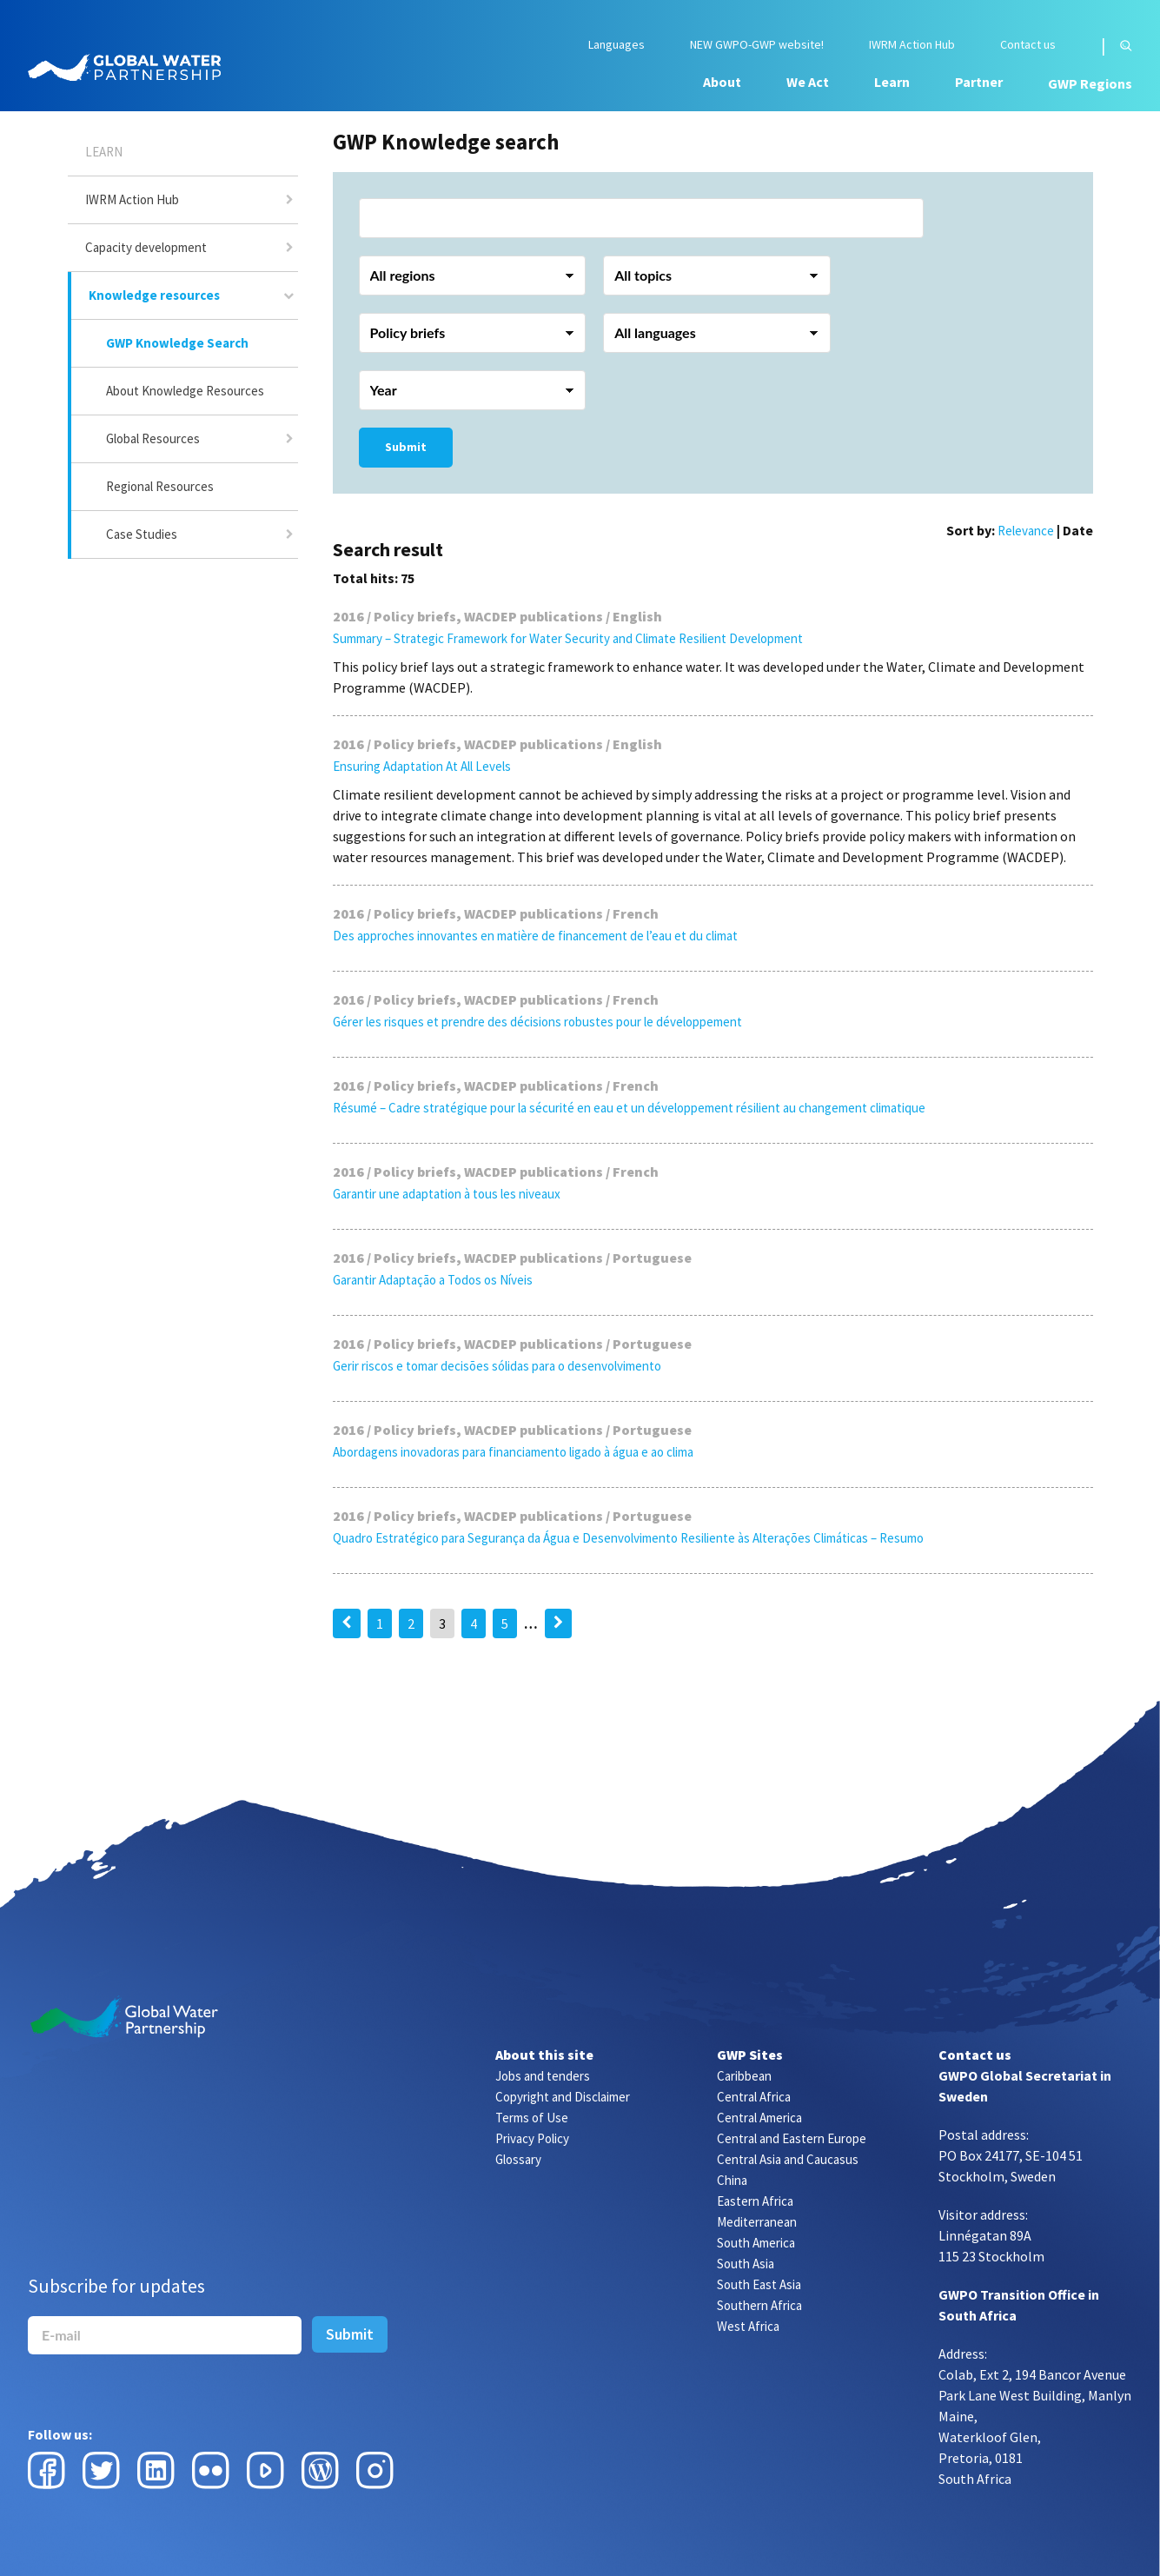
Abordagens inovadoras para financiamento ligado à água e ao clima (513, 1452)
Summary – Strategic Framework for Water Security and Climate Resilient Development (568, 638)
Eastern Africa (755, 2201)
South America (756, 2242)
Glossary (518, 2159)
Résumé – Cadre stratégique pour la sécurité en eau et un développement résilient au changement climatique (629, 1107)
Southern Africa (759, 2305)
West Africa (748, 2326)
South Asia (745, 2263)
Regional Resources (160, 486)
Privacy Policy (532, 2138)
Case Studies (141, 534)
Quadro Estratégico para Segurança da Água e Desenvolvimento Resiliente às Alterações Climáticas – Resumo (628, 1538)
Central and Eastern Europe (791, 2138)
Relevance (1026, 530)
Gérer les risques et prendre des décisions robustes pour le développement (537, 1021)
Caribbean (744, 2076)
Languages (616, 44)
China (732, 2180)
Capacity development (146, 247)
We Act (807, 81)
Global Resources (153, 438)
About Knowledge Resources (185, 390)
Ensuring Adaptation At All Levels (422, 766)
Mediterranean (757, 2222)
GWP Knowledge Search (177, 343)
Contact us (1028, 44)
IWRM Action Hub (912, 44)
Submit (406, 447)
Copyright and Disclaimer (562, 2096)
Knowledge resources (154, 295)
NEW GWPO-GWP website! (757, 44)
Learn (892, 81)
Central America (759, 2117)
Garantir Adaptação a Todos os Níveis (433, 1279)
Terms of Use (531, 2117)
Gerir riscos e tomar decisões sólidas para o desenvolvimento (497, 1366)
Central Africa (754, 2096)
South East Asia (759, 2284)
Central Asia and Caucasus (787, 2159)
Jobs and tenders (542, 2076)
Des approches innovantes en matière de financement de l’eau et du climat (535, 935)
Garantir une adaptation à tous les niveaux (446, 1193)
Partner (979, 81)
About (722, 81)
